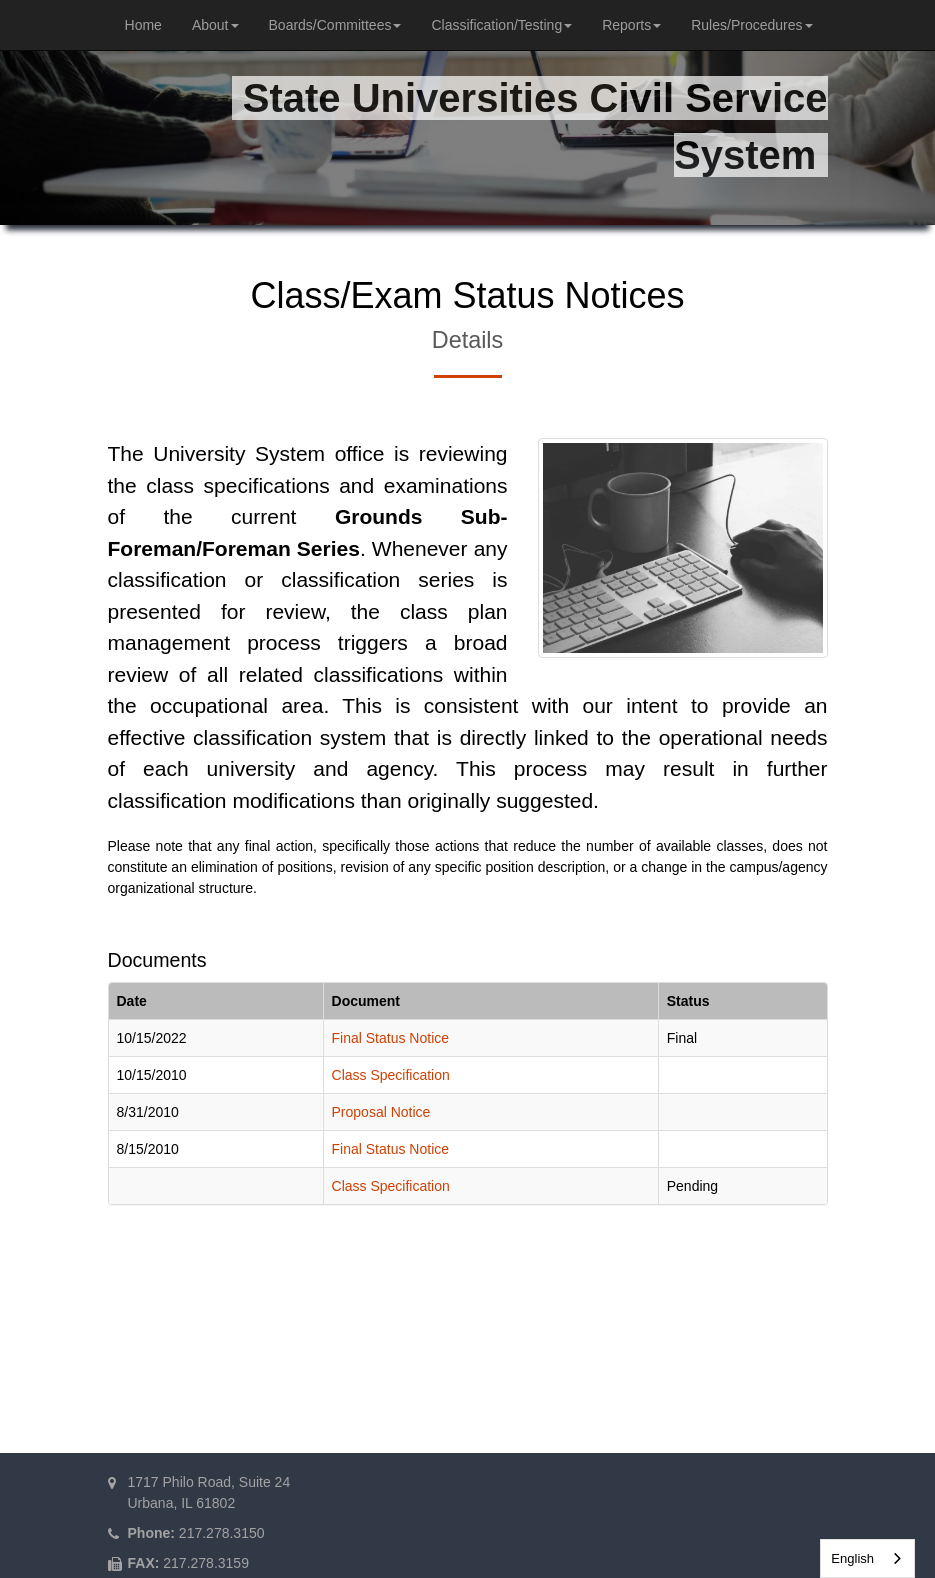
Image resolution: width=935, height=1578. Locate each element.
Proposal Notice (381, 1112)
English (852, 1558)
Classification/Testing (501, 25)
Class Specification (391, 1075)
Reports (631, 25)
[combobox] (867, 1558)
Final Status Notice (391, 1038)
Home (143, 25)
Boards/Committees (335, 25)
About (215, 25)
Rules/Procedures (751, 25)
